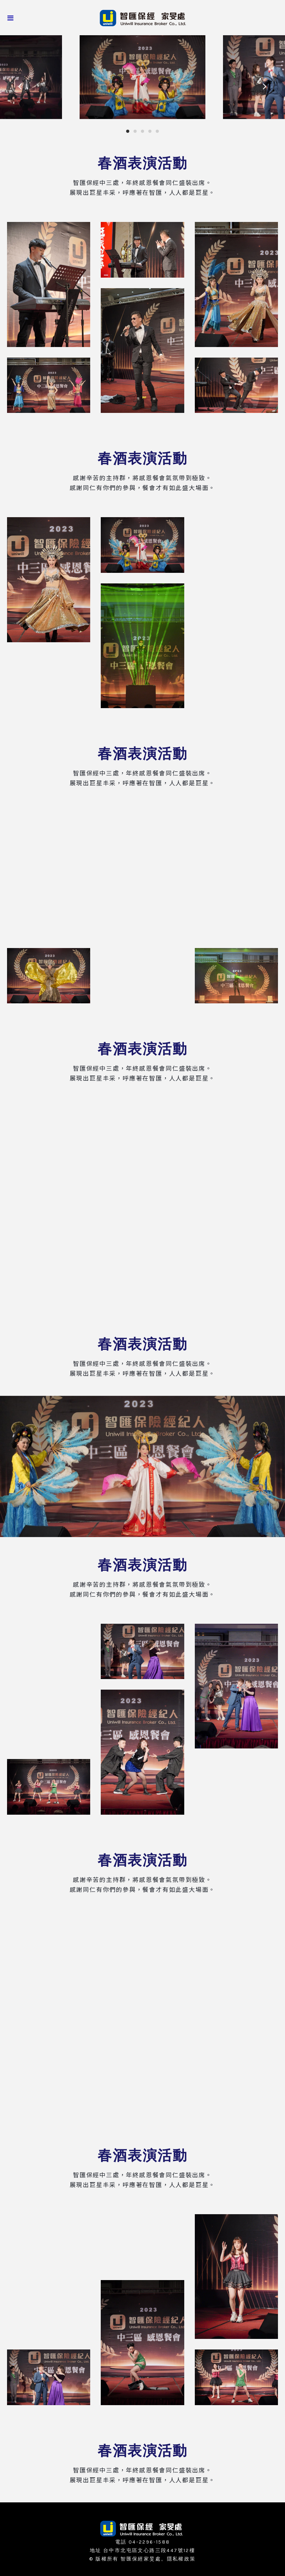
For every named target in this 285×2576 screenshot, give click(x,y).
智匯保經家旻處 (140, 2559)
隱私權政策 (181, 2559)
